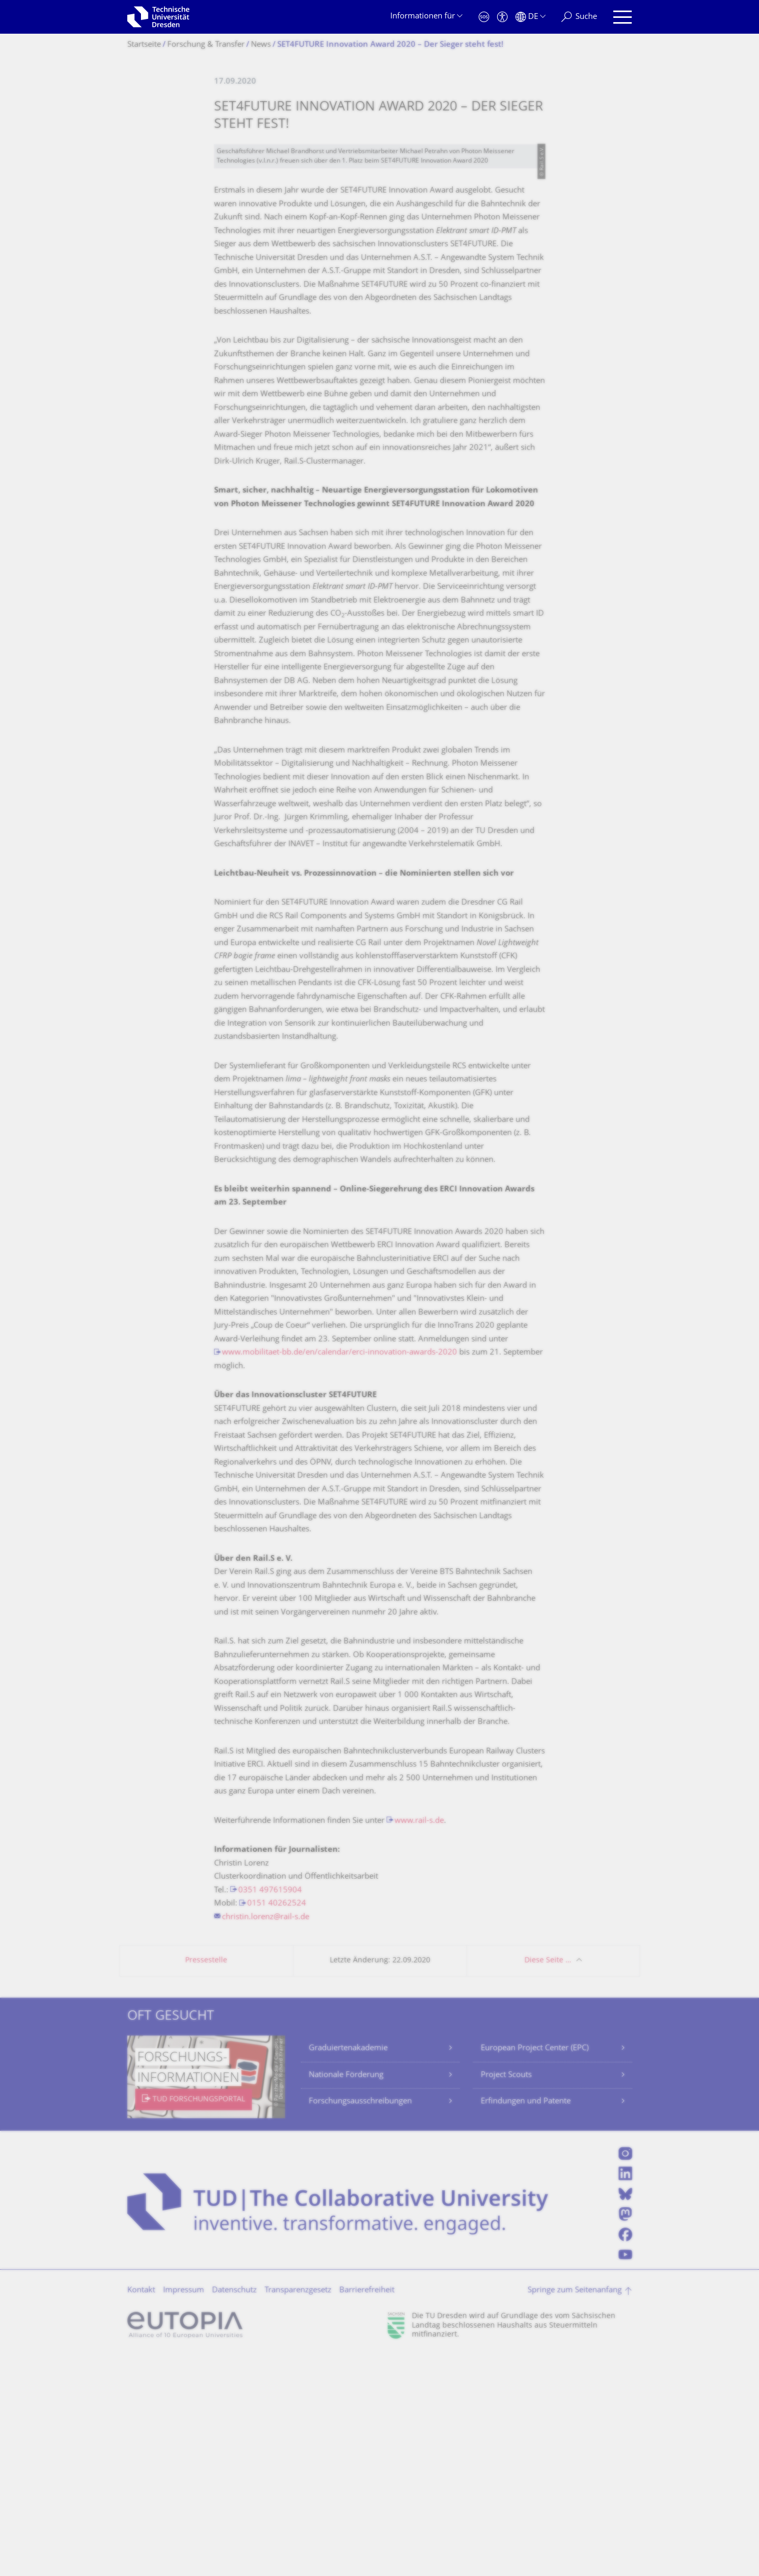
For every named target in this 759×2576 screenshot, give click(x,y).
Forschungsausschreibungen (360, 2322)
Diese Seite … (547, 2181)
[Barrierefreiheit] (502, 17)
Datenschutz (234, 2511)
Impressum (183, 2511)
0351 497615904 (270, 2111)
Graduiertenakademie (348, 2269)
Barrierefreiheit (366, 2511)
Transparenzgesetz (298, 2511)
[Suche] (579, 17)
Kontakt (141, 2511)
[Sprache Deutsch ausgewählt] (530, 17)
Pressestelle (206, 2181)
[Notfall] (484, 17)
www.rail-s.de (419, 2042)
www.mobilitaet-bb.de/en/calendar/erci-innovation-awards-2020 (339, 1573)
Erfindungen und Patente (526, 2322)
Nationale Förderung (346, 2296)
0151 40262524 (276, 2124)
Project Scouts (506, 2296)
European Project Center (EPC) (535, 2269)
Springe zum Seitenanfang (575, 2511)
